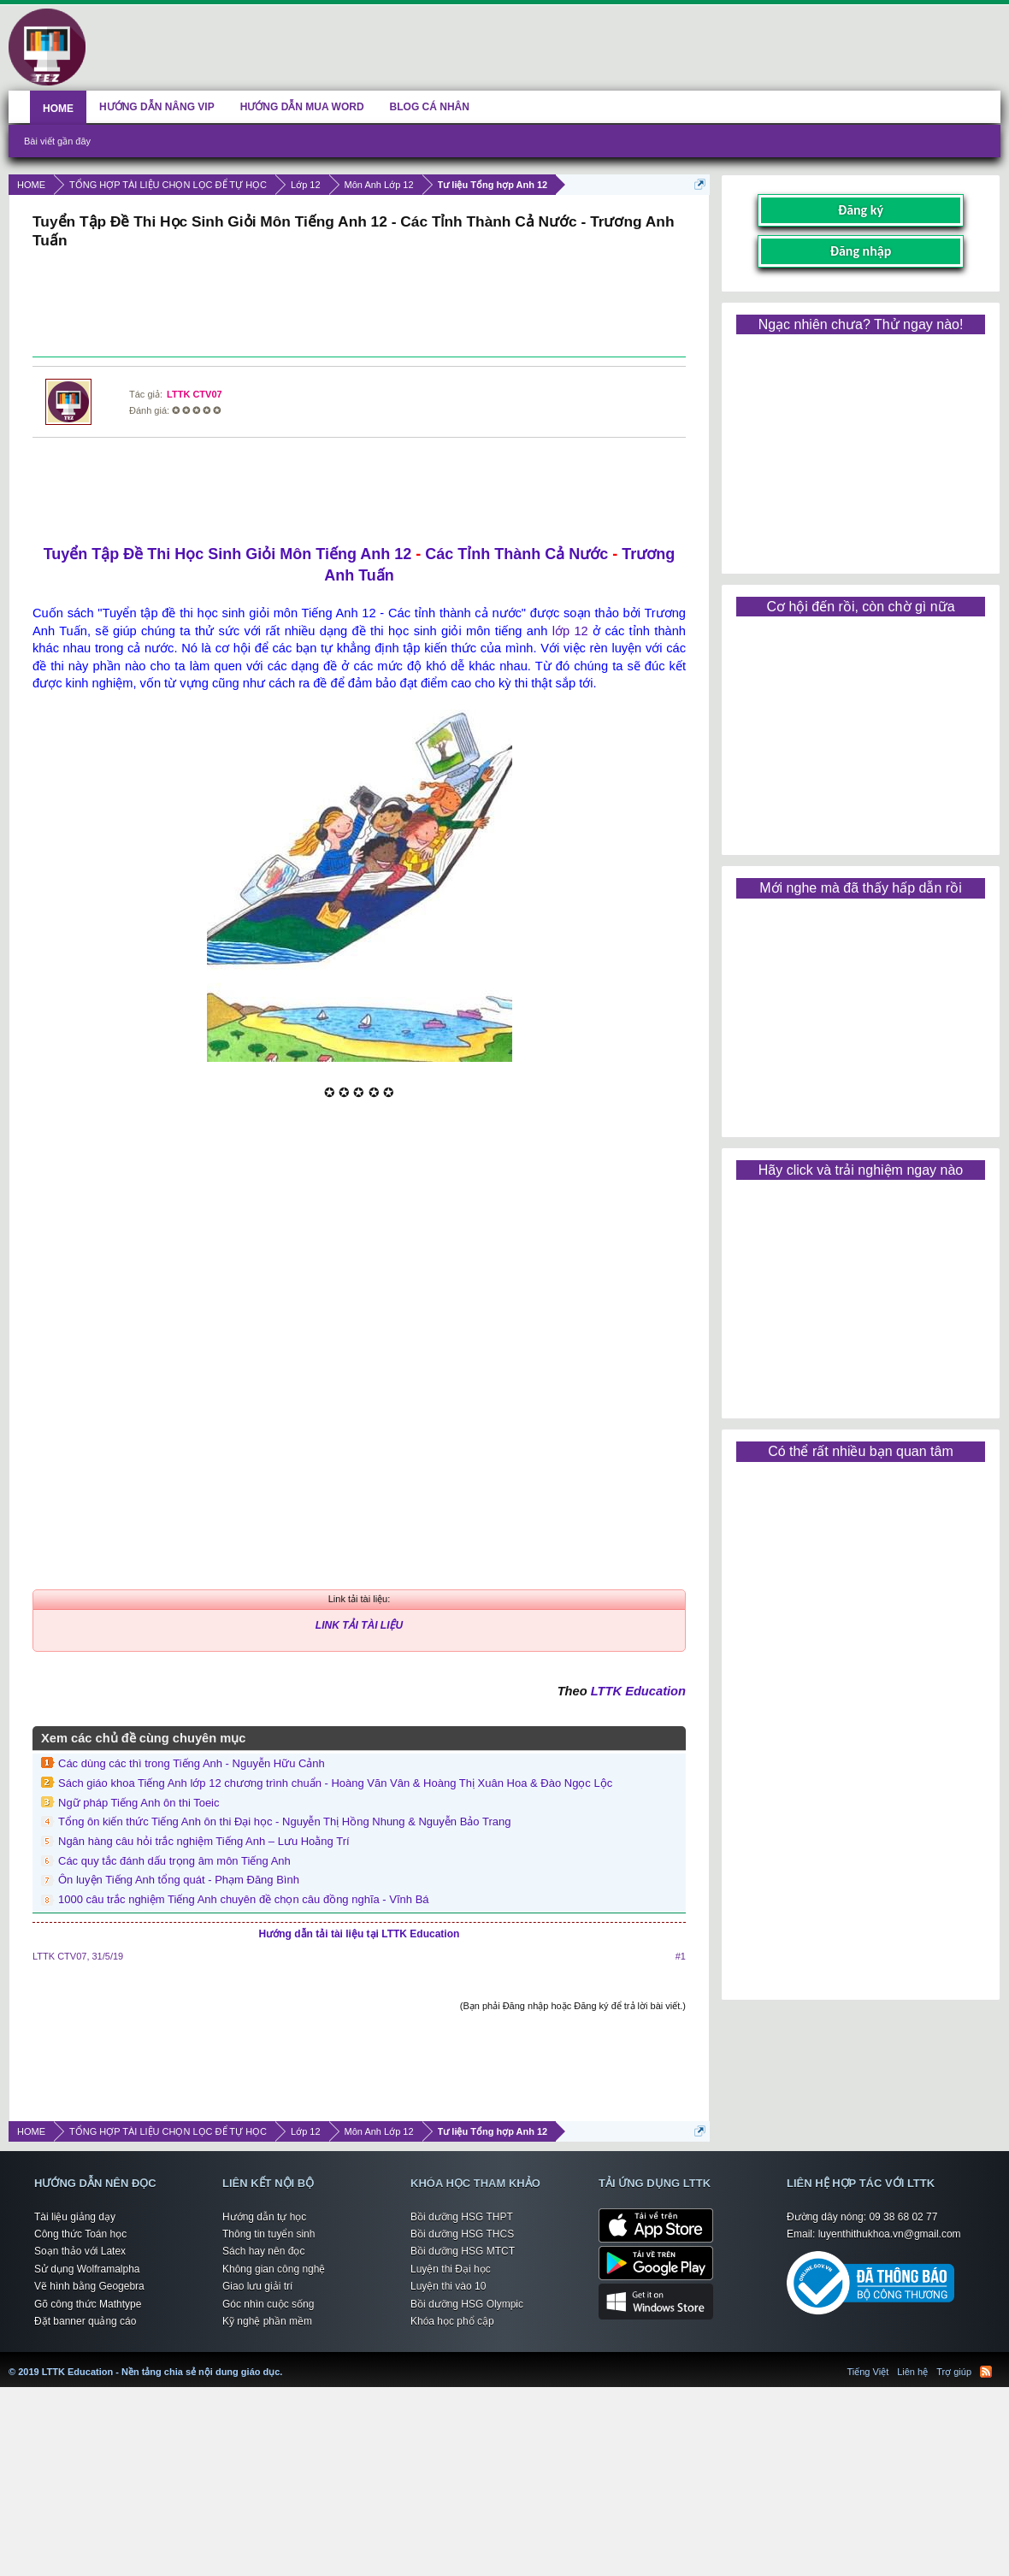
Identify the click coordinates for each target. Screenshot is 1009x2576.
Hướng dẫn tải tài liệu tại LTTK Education (359, 1934)
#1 (681, 1956)
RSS (986, 2372)
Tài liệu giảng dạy (74, 2217)
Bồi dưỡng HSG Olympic (466, 2304)
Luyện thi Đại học (450, 2269)
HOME (58, 109)
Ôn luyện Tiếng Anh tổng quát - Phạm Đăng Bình (178, 1879)
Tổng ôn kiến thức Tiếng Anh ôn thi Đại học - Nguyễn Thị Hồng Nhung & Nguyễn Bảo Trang (284, 1821)
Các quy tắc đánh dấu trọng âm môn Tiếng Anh (174, 1860)
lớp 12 (570, 631)
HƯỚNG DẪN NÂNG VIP (157, 107)
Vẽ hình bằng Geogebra (89, 2286)
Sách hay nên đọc (263, 2251)
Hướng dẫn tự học (264, 2217)
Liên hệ (912, 2372)
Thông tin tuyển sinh (268, 2234)
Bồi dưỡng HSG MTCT (462, 2251)
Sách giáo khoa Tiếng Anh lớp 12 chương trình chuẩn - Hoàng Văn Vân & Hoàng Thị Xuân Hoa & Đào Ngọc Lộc (335, 1783)
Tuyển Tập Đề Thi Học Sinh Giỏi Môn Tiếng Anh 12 (228, 554)
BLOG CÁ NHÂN (429, 107)
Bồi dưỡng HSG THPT (461, 2217)
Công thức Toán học (80, 2234)
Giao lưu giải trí (257, 2286)
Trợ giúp (953, 2372)
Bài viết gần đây (57, 141)
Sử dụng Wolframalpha (87, 2269)
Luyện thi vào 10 (448, 2286)
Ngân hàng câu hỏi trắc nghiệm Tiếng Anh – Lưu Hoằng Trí (204, 1841)
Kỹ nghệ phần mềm (267, 2321)
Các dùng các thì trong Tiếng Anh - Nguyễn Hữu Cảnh (191, 1763)
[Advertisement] (359, 305)
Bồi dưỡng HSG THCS (462, 2234)
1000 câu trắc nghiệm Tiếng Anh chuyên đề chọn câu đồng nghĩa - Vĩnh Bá (243, 1899)
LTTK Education (638, 1691)
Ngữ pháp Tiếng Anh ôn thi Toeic (139, 1802)
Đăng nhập (861, 251)
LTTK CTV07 (194, 394)
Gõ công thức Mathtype (87, 2304)
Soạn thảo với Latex (80, 2251)
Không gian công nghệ (273, 2269)
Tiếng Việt (868, 2372)
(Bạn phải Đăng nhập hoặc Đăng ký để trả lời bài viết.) (573, 2006)
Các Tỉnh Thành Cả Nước (516, 554)
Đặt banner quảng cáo (85, 2321)
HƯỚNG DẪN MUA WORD (302, 107)
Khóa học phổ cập (452, 2321)
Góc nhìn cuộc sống (268, 2304)
